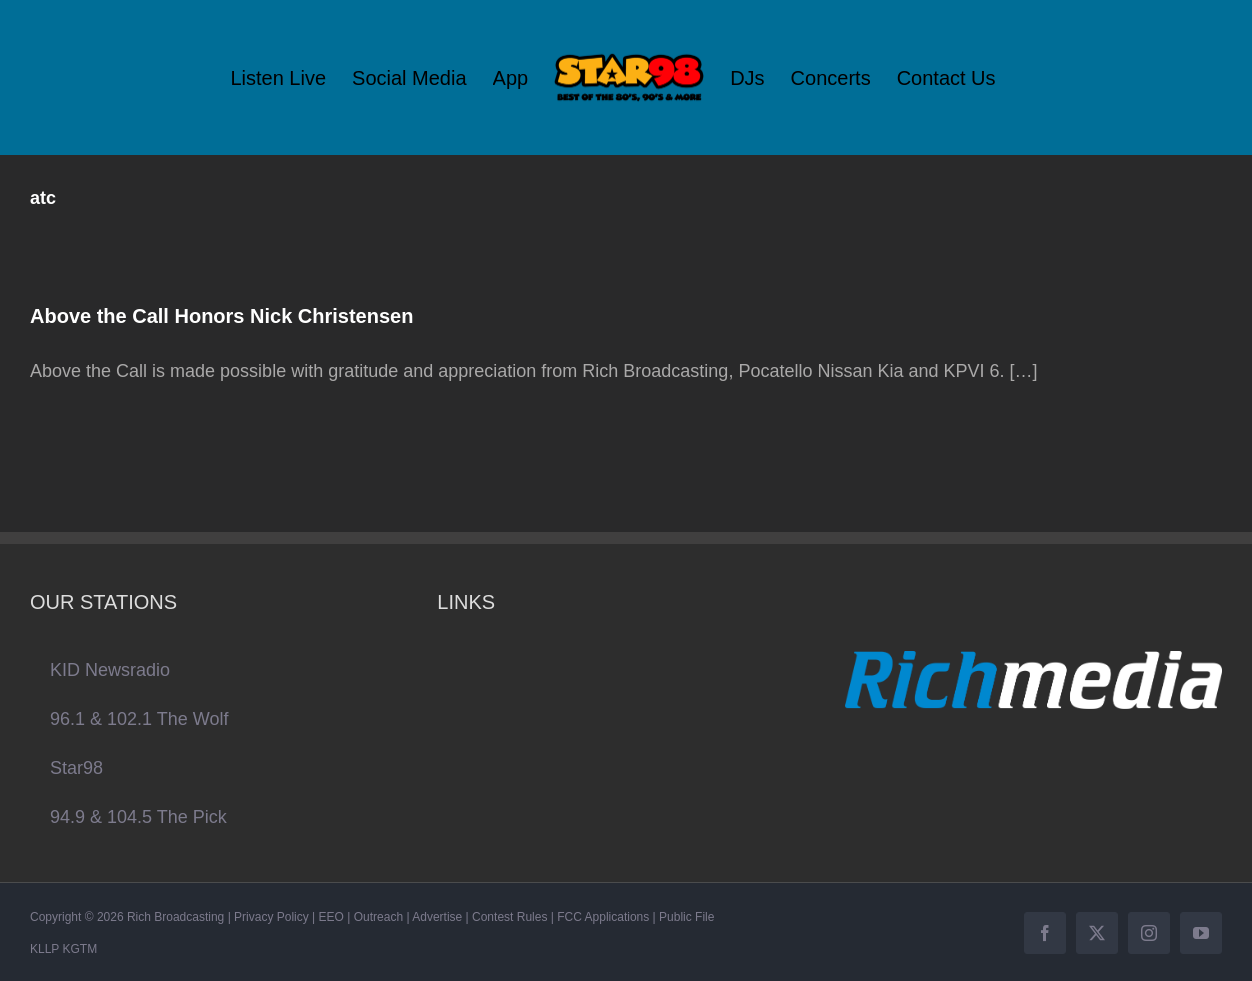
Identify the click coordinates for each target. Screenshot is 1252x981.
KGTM (79, 949)
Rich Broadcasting (175, 917)
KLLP (44, 949)
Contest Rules (509, 917)
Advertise (437, 917)
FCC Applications (603, 917)
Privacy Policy (271, 917)
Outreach (378, 917)
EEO (331, 917)
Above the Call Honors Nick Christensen (221, 316)
